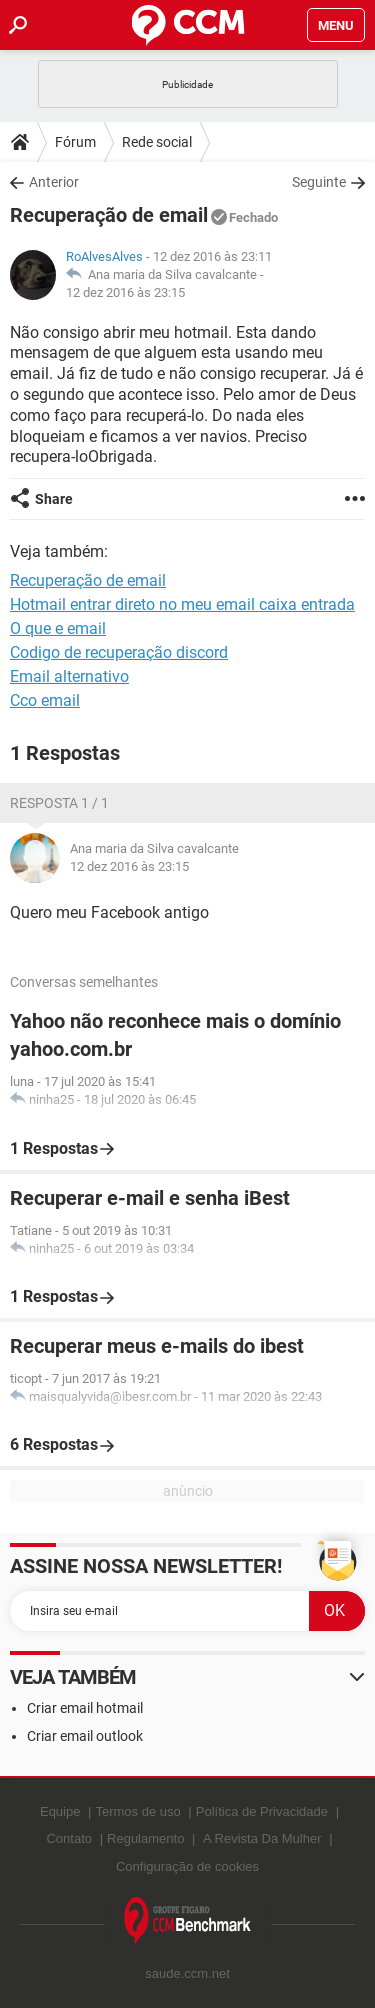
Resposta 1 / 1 (59, 803)
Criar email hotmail (85, 1708)
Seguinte (319, 182)
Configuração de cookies (187, 1866)
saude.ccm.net (187, 1973)
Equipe (60, 1811)
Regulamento (145, 1838)
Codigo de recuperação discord (119, 652)
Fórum (75, 142)
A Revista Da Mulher (262, 1838)
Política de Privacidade (262, 1811)
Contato (69, 1838)
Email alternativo (69, 676)
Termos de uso (137, 1811)
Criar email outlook (85, 1736)
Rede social (157, 142)
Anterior (54, 182)
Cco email (45, 700)
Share (54, 499)
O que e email (58, 628)
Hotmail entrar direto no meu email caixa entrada (182, 604)
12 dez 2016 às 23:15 (125, 292)
